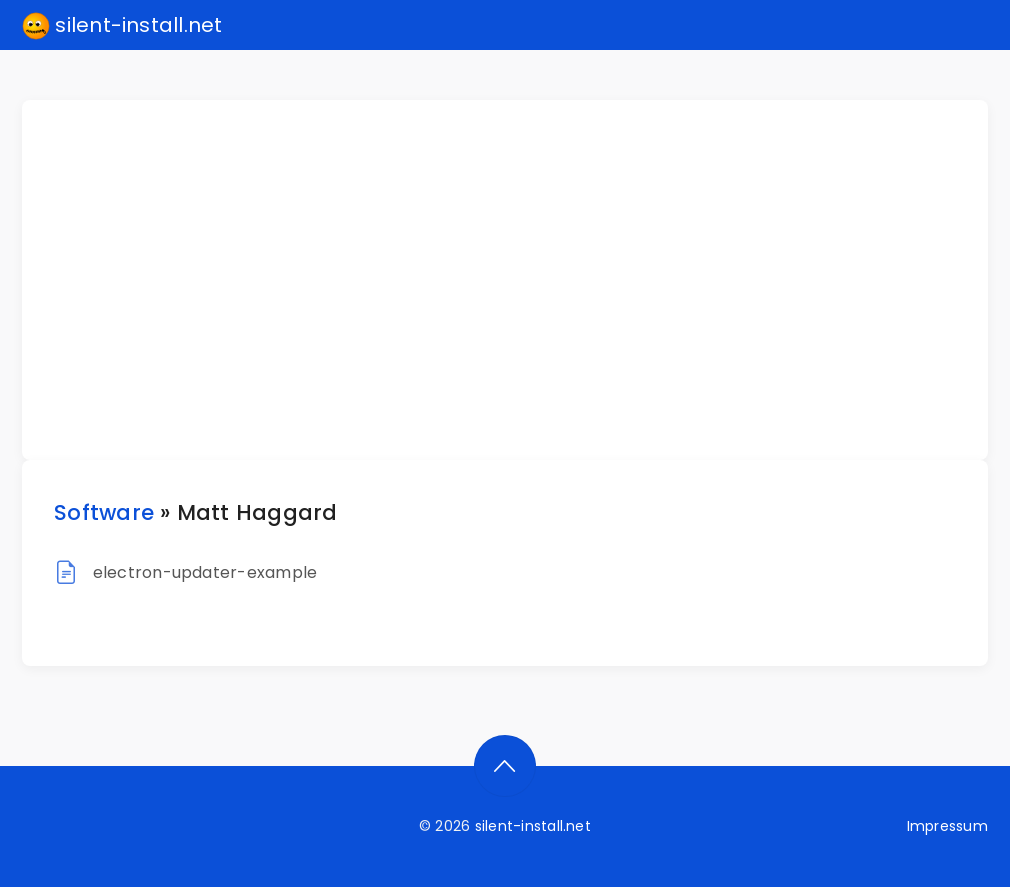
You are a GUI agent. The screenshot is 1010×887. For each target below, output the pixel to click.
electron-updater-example (205, 572)
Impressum (947, 826)
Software (104, 512)
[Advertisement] (517, 280)
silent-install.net (122, 26)
